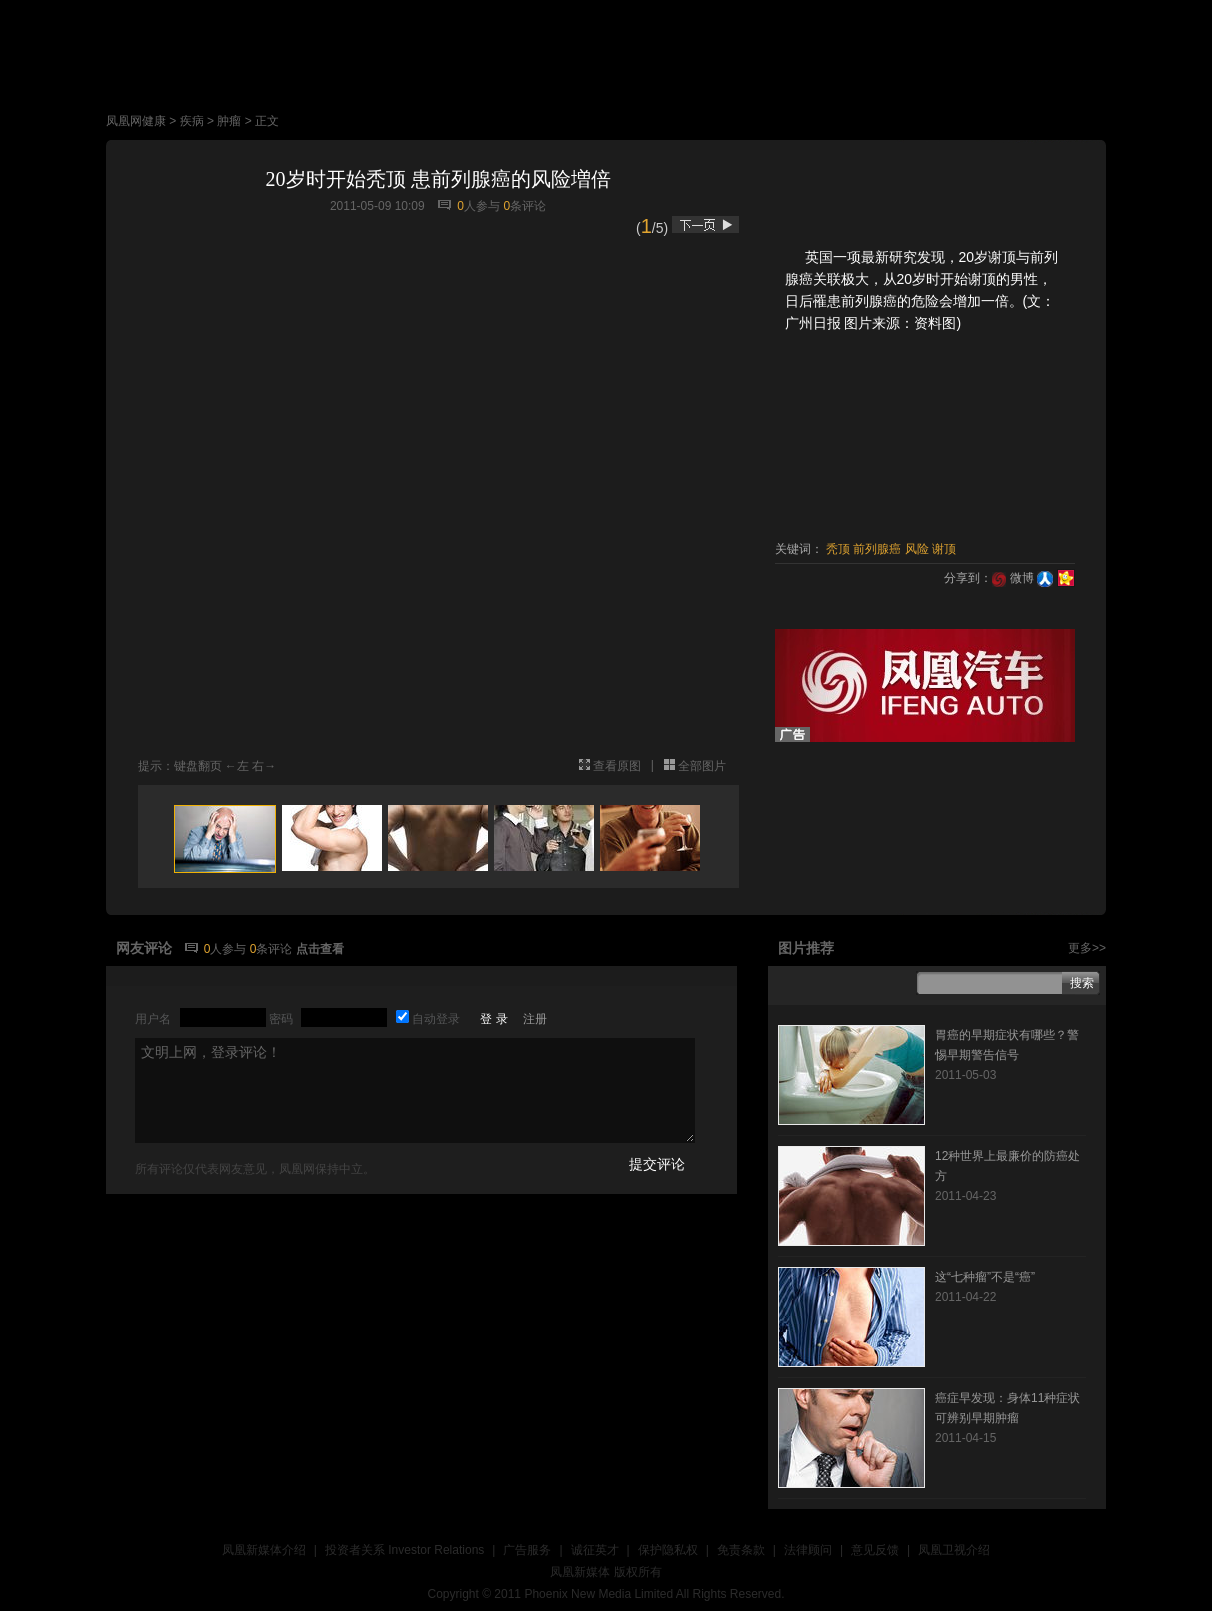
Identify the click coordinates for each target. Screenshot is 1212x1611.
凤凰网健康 (136, 121)
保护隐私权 (668, 1550)
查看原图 (617, 766)
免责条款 (741, 1550)
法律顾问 (808, 1550)
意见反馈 (875, 1550)
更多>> (1087, 948)
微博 (1012, 578)
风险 (917, 549)
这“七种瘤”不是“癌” (985, 1277)
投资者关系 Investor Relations (404, 1550)
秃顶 (838, 549)
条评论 (524, 206)
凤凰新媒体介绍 (264, 1550)
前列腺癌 (877, 549)
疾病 (192, 121)
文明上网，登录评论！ (415, 1090)
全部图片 (702, 766)
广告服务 (527, 1550)
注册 (535, 1019)
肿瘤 (229, 121)
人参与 (478, 206)
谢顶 (944, 549)
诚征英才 (595, 1550)
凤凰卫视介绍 (954, 1550)
